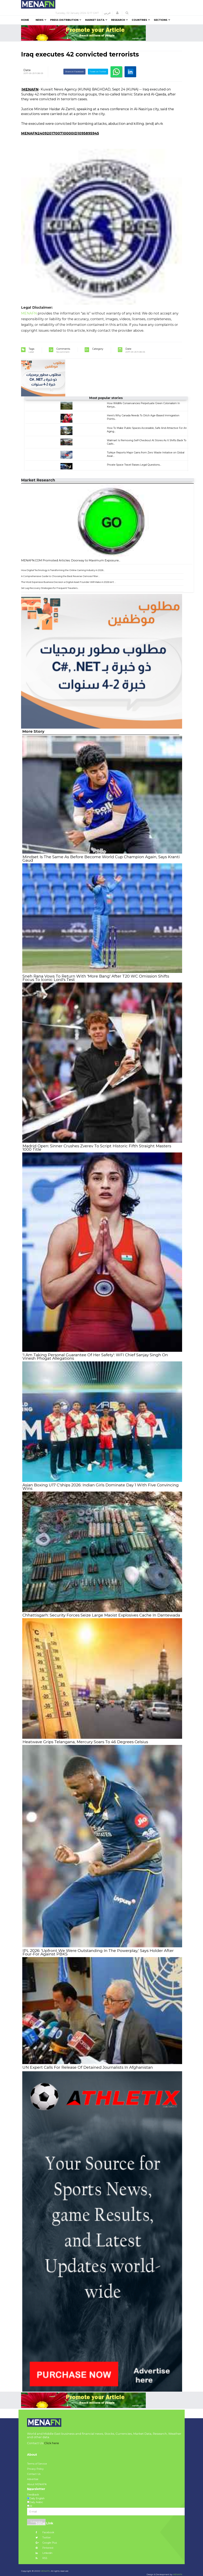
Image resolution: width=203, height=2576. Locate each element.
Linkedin (44, 2547)
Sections (160, 19)
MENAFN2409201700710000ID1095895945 (60, 133)
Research (118, 19)
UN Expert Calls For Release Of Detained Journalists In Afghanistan (87, 2062)
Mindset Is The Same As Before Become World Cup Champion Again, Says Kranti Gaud (101, 858)
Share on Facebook (74, 71)
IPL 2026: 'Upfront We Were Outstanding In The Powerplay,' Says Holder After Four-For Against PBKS (98, 1948)
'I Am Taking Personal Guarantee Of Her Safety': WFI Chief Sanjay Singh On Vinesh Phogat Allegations (95, 1354)
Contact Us (33, 2468)
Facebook (45, 2527)
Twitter (43, 2532)
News (40, 19)
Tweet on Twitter (98, 71)
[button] (117, 13)
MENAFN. (45, 2565)
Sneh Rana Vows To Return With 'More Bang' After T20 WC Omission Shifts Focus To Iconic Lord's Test (95, 977)
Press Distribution (64, 19)
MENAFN (30, 89)
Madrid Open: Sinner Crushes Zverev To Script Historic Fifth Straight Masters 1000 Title (101, 1146)
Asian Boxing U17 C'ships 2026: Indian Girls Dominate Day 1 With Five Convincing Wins (100, 1484)
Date (27, 70)
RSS (41, 2552)
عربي (107, 13)
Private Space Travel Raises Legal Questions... (134, 464)
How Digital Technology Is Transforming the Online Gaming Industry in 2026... (63, 570)
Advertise (32, 2473)
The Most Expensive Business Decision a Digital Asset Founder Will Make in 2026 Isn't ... (68, 582)
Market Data (94, 19)
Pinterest (44, 2542)
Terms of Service (37, 2458)
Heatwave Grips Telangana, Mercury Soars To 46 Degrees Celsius (85, 1738)
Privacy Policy (35, 2463)
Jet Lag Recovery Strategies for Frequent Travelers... (50, 588)
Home (25, 19)
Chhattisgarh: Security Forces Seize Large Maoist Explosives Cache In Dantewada (101, 1611)
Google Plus (46, 2537)
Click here (51, 2438)
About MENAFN (37, 2479)
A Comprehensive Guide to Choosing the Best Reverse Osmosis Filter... (60, 576)
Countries (139, 19)
